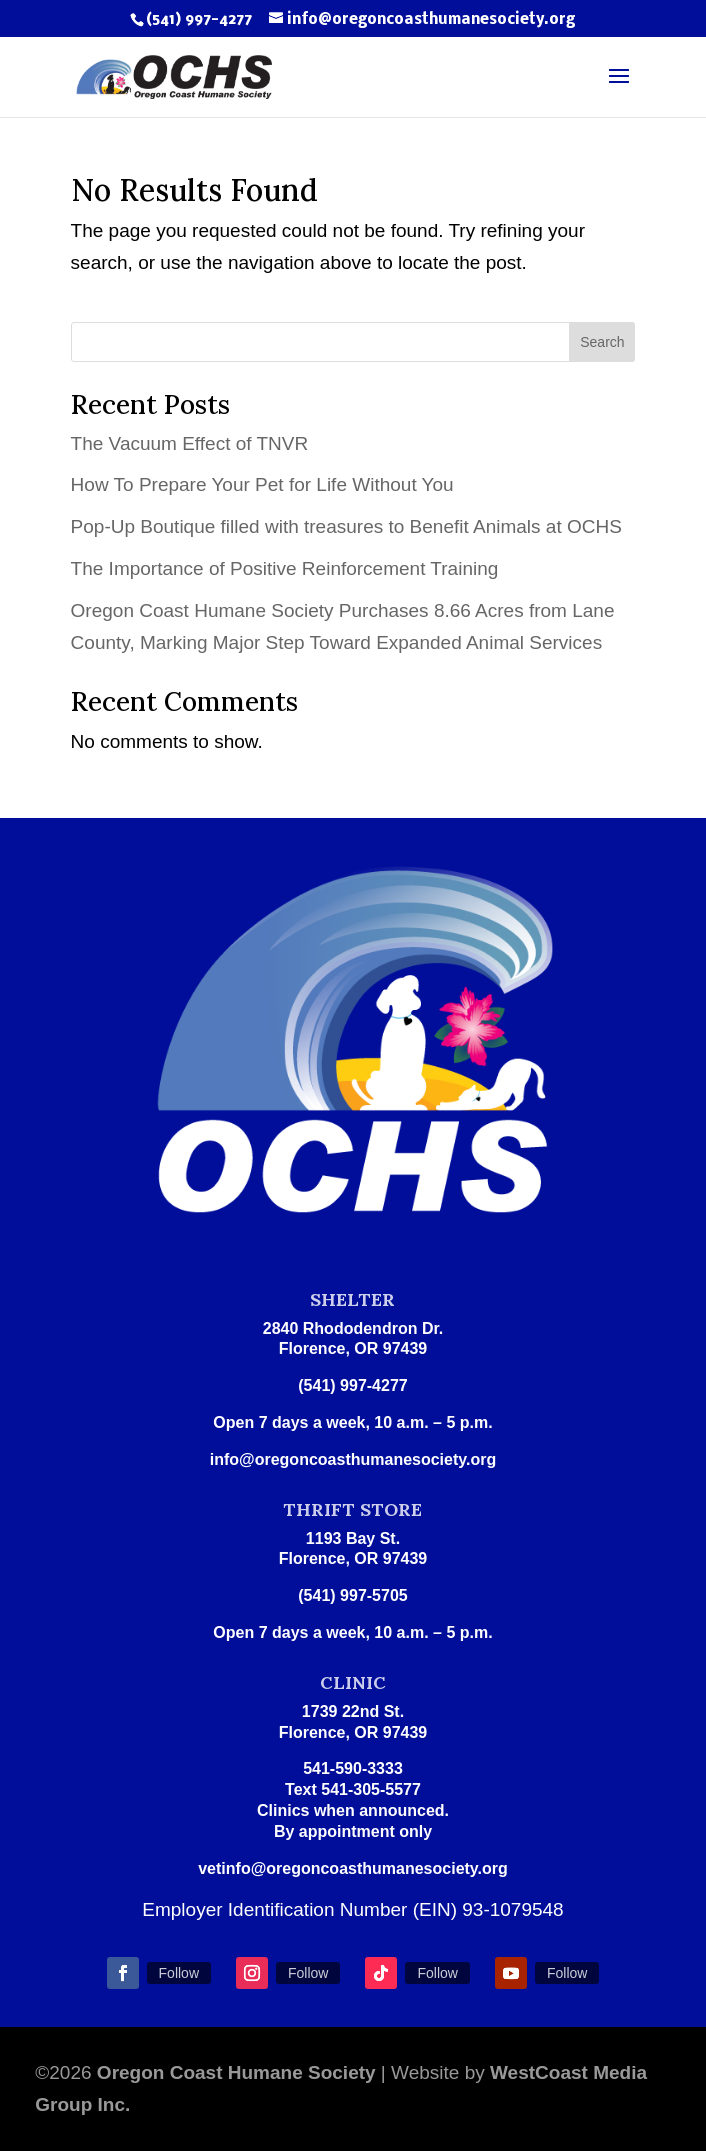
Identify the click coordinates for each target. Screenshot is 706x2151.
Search (602, 342)
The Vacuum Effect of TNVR (190, 443)
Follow (179, 1973)
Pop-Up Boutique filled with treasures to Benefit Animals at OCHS (346, 526)
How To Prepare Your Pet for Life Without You (262, 484)
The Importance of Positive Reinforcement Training (285, 568)
